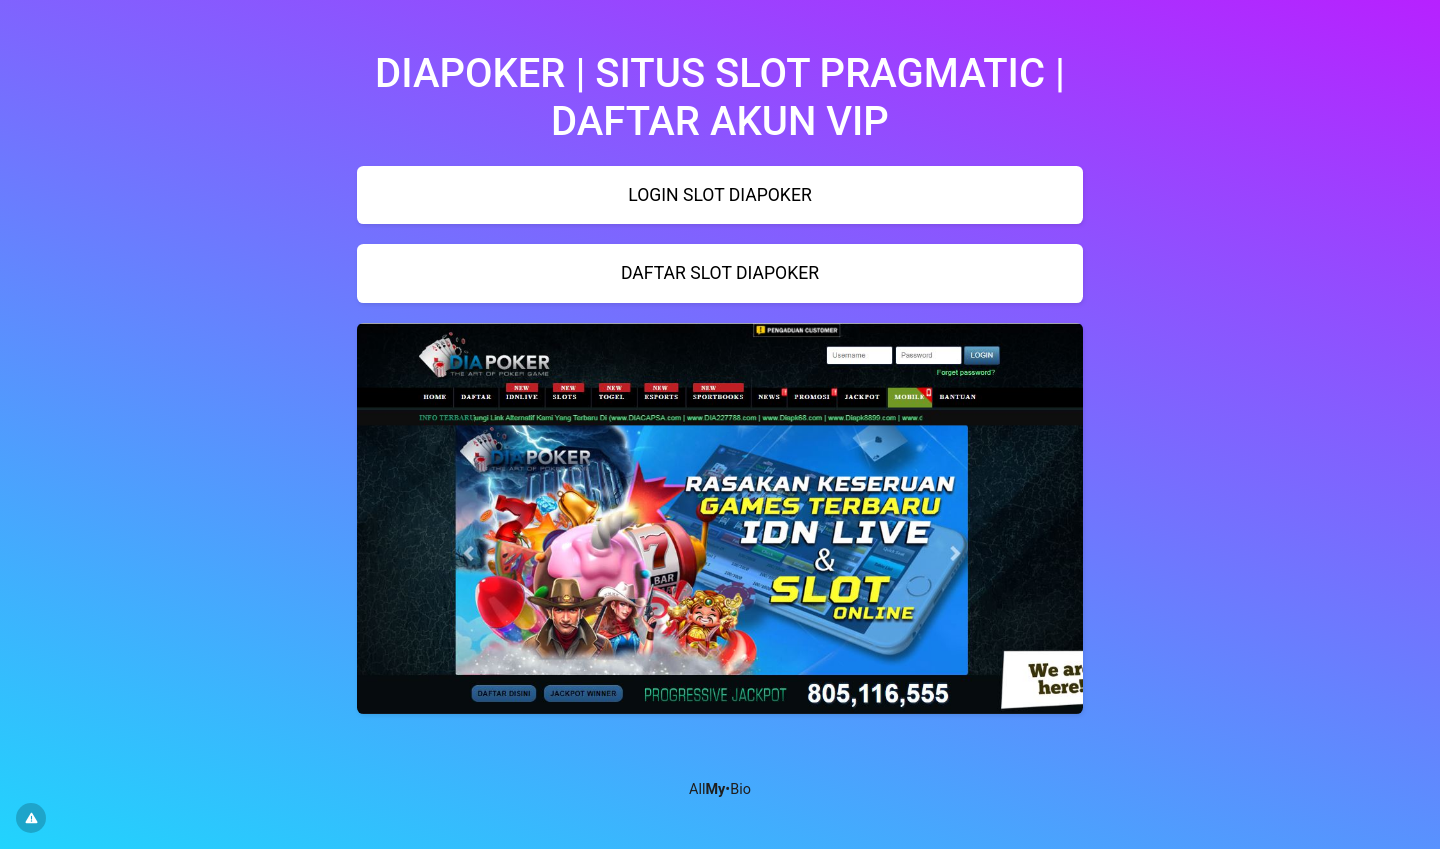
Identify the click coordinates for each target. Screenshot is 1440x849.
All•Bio (720, 789)
